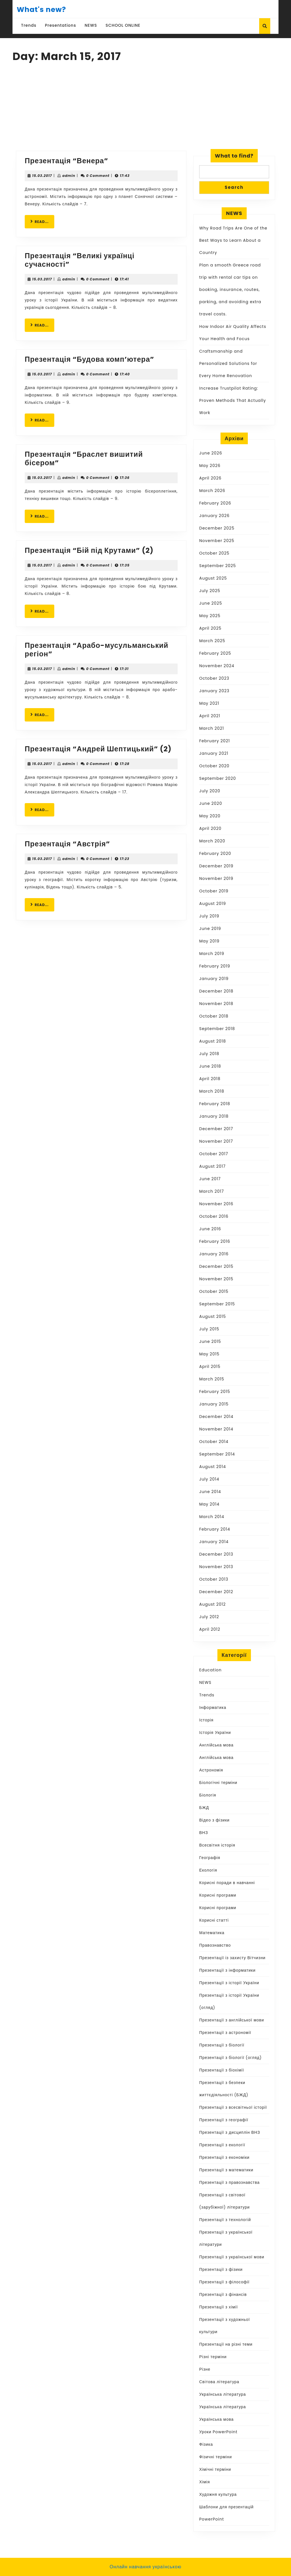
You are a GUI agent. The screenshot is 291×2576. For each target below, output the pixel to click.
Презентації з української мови (231, 2257)
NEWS (91, 25)
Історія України (215, 1732)
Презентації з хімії (218, 2307)
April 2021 (209, 716)
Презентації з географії (223, 2120)
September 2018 (217, 1028)
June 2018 (210, 1066)
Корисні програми (217, 1895)
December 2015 (216, 1266)
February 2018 (214, 1104)
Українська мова (216, 2419)
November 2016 (216, 1204)
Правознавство (215, 1945)
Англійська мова (216, 1745)
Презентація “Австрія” (67, 844)
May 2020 (210, 816)
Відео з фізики (214, 1820)
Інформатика (212, 1707)
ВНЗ (203, 1832)
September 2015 (217, 1304)
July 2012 (209, 1617)
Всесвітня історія (217, 1845)
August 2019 (212, 903)
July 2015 (209, 1329)
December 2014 (216, 1416)
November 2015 (216, 1279)
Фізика (206, 2444)
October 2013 (213, 1579)
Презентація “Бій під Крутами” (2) (89, 550)
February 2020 (215, 853)
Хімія (204, 2482)
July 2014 (209, 1479)
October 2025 (214, 553)
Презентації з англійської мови (231, 2020)
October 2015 (213, 1291)
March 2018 (211, 1091)
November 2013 (216, 1567)
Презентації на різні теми (226, 2344)
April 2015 (210, 1366)
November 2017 (216, 1141)
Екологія (208, 1870)
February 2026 (215, 503)
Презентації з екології (222, 2145)
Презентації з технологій (225, 2220)
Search (234, 187)
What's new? (41, 10)
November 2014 (216, 1429)
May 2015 (209, 1354)
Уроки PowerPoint (218, 2432)
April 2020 (210, 828)
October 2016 (213, 1216)
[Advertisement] (145, 108)
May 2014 (209, 1504)
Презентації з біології (221, 2045)
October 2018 (213, 1016)
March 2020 (212, 841)
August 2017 (212, 1166)
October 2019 (213, 891)
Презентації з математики (226, 2170)
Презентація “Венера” (66, 161)
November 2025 (216, 540)
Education (210, 1670)
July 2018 (209, 1054)
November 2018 (216, 1003)
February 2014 (214, 1529)
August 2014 (212, 1466)
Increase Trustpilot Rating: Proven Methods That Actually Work (232, 400)
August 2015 (212, 1316)
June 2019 (210, 928)
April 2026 (210, 478)
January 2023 (214, 691)
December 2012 (216, 1592)
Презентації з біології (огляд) (230, 2057)
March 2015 (211, 1379)
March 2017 (211, 1191)
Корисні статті (214, 1920)
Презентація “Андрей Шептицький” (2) (98, 749)
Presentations (60, 25)
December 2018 (216, 991)
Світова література (219, 2382)
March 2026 (212, 490)
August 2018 (212, 1041)
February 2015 (214, 1391)
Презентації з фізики (221, 2269)
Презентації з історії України (229, 1983)
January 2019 (213, 978)
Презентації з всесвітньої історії (233, 2107)
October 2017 (213, 1154)
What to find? (234, 155)
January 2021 (213, 753)
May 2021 (209, 703)
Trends (28, 25)
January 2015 (213, 1404)
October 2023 (214, 678)
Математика (212, 1933)
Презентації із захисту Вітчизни (232, 1958)
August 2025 (213, 578)
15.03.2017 (42, 175)
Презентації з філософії (224, 2282)
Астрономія (211, 1770)
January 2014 (213, 1542)
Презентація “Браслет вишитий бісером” (84, 458)
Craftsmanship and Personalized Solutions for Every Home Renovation (228, 363)
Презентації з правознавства (229, 2182)
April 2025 (210, 628)
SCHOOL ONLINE (123, 25)
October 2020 (214, 766)
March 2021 (211, 728)
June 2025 (210, 603)
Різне (204, 2369)
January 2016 (213, 1254)
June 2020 (210, 803)
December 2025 (216, 528)
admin (68, 175)
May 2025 (210, 616)
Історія (206, 1720)
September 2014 (217, 1454)
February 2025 (215, 653)
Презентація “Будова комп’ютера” (89, 359)
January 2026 (214, 515)
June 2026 (210, 453)
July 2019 (209, 916)
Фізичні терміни (215, 2457)
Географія (209, 1857)
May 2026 (210, 465)
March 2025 (212, 641)
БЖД (204, 1807)
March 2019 (211, 953)
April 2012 (209, 1629)
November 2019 (216, 878)
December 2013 (216, 1554)
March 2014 (211, 1516)
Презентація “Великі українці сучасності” (79, 260)
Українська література (222, 2394)
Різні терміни (213, 2357)
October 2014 (213, 1441)
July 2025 (209, 591)
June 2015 (210, 1341)
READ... (42, 221)
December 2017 (216, 1129)
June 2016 (210, 1229)
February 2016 (214, 1241)
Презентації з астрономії (225, 2032)
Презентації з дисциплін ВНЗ (229, 2132)
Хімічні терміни (215, 2469)
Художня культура (218, 2494)
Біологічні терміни (218, 1782)
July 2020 (209, 791)
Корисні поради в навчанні (227, 1883)
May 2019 (209, 941)
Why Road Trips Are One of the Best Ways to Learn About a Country (233, 240)
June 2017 (210, 1179)
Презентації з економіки (224, 2157)
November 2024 (216, 666)
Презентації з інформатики (227, 1970)
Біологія (207, 1795)
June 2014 (210, 1491)
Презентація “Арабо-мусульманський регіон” (96, 649)
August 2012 (212, 1604)
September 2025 (217, 565)
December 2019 (216, 866)
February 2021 (214, 741)
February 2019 (214, 966)
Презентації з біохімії (221, 2070)
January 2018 (213, 1116)
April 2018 (210, 1079)
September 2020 (217, 778)
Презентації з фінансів (223, 2294)
